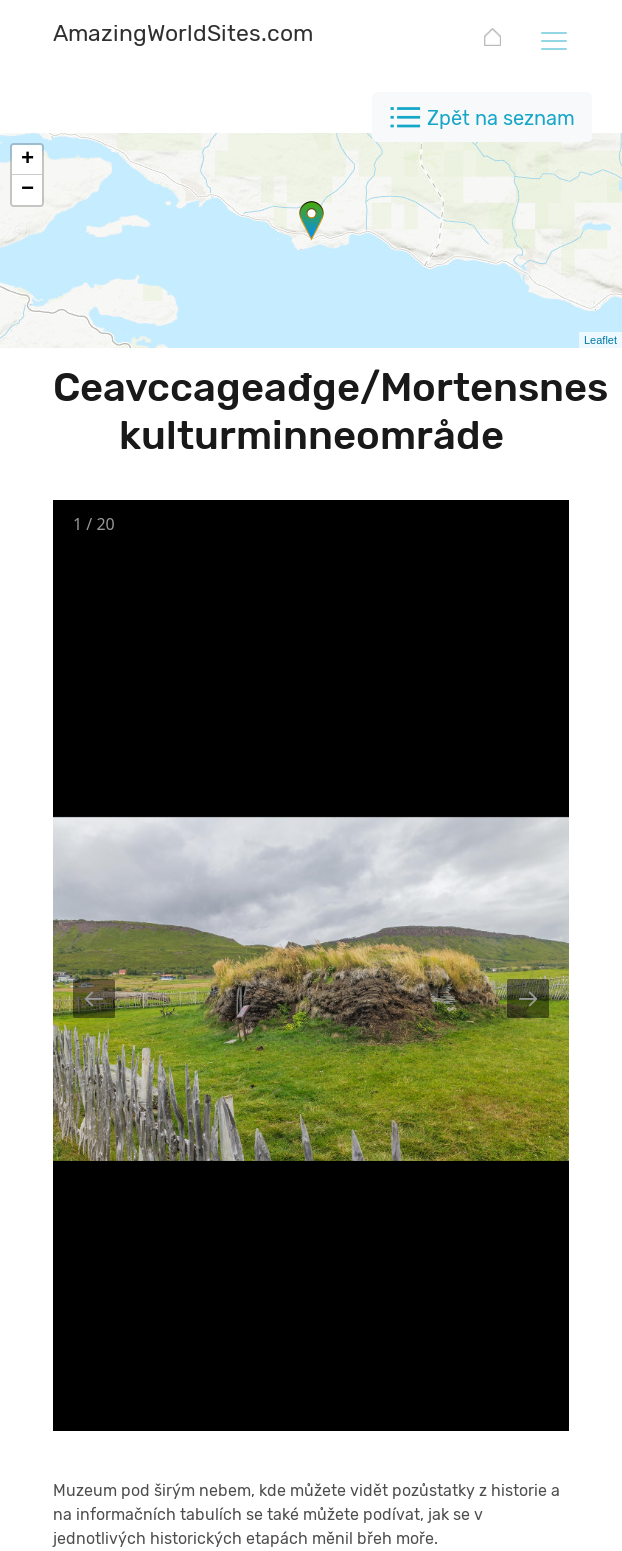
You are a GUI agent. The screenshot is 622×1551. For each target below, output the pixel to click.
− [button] (27, 190)
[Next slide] (528, 998)
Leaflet (600, 340)
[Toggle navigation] (553, 40)
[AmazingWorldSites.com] (183, 35)
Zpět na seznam (501, 118)
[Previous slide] (94, 998)
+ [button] (27, 160)
